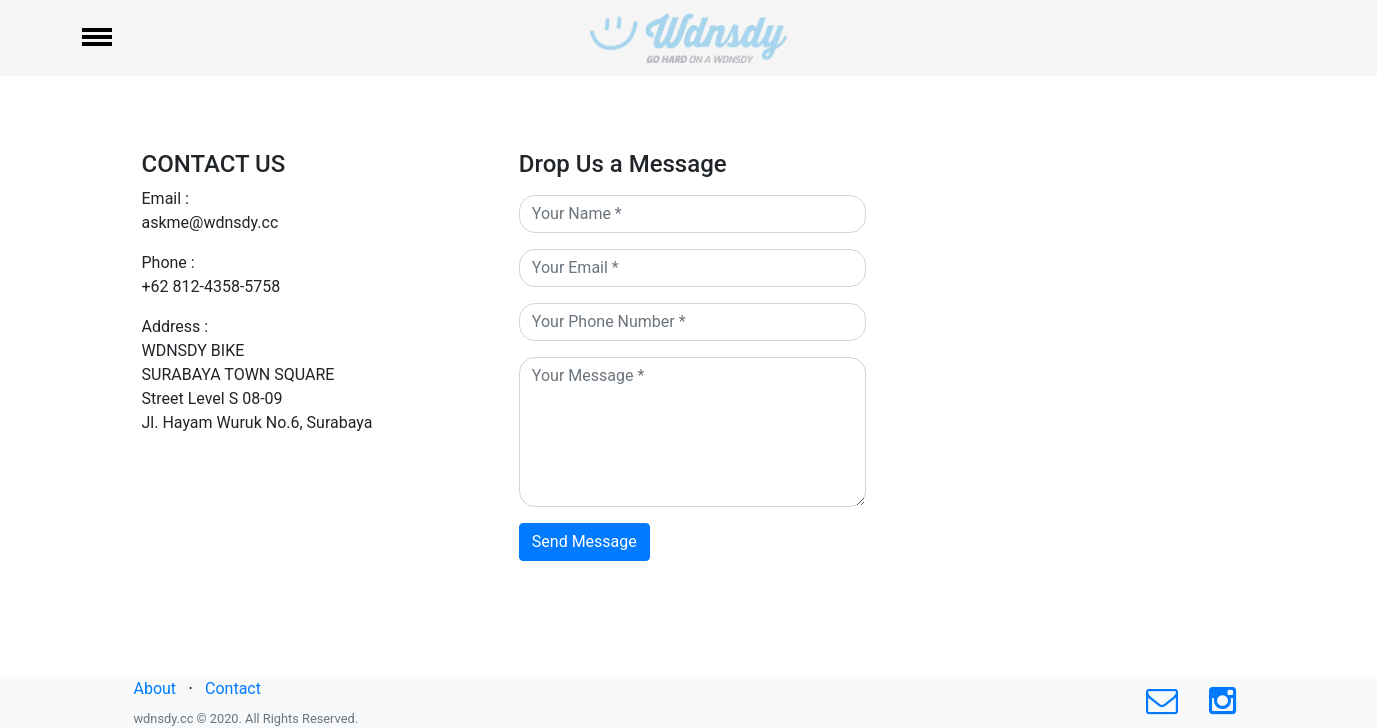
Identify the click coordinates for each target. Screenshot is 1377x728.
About (155, 688)
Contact (233, 688)
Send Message (584, 541)
